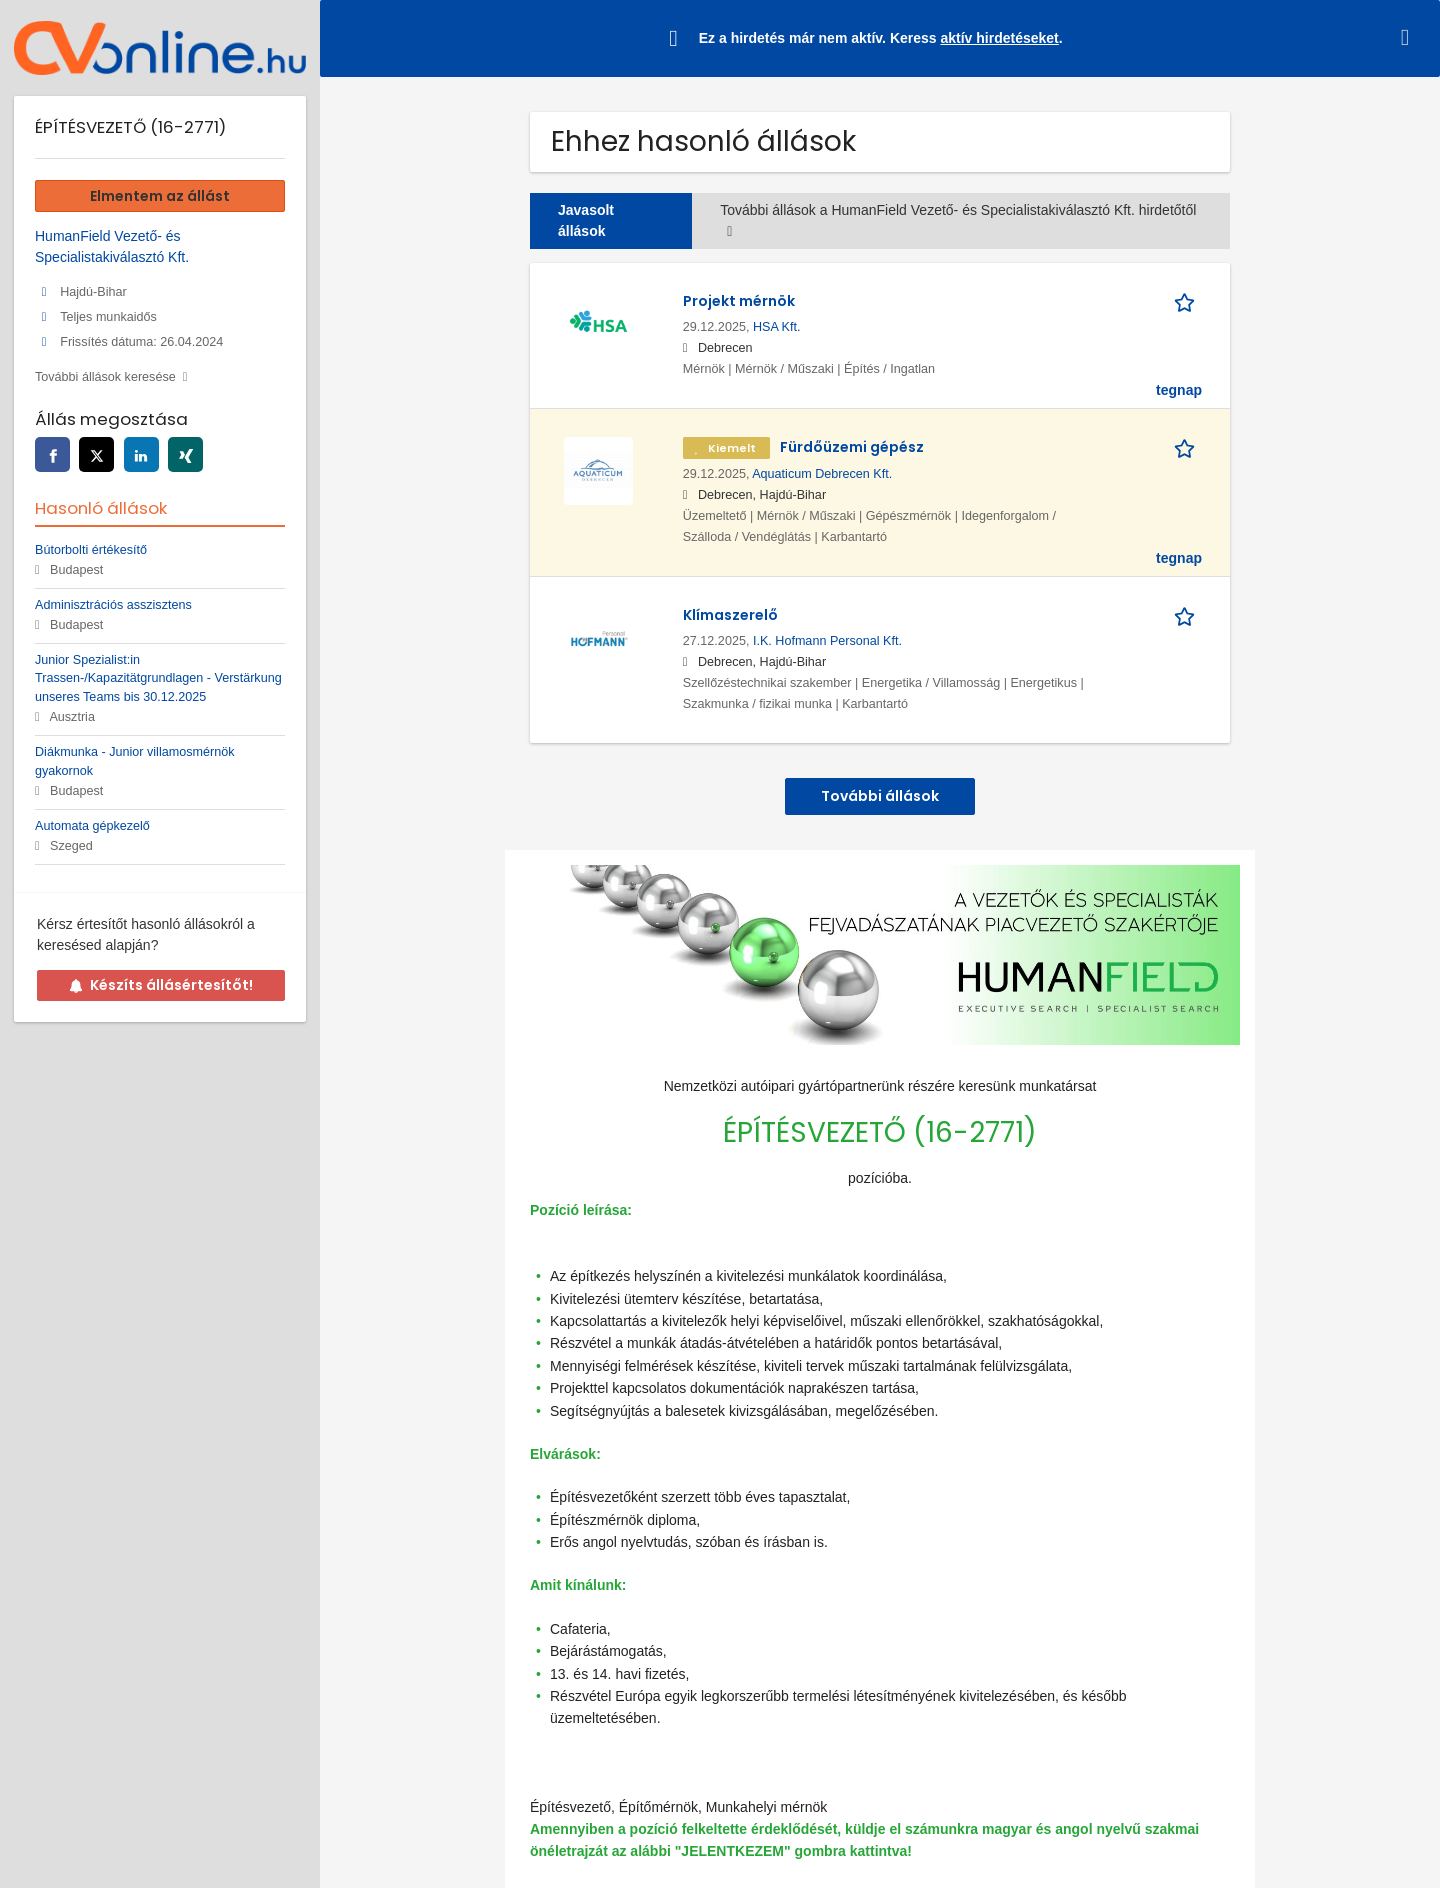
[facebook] (52, 454)
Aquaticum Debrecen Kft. (822, 474)
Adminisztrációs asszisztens (113, 605)
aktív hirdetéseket (999, 38)
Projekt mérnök (739, 301)
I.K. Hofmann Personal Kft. (827, 641)
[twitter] (96, 454)
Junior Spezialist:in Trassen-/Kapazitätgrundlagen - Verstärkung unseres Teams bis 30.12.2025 (158, 679)
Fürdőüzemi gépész (852, 447)
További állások (880, 796)
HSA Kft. (777, 327)
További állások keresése (105, 377)
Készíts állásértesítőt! (161, 985)
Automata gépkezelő (92, 826)
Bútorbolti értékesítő (91, 550)
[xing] (185, 454)
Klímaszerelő (730, 615)
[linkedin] (141, 454)
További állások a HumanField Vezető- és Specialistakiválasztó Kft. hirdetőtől (958, 220)
